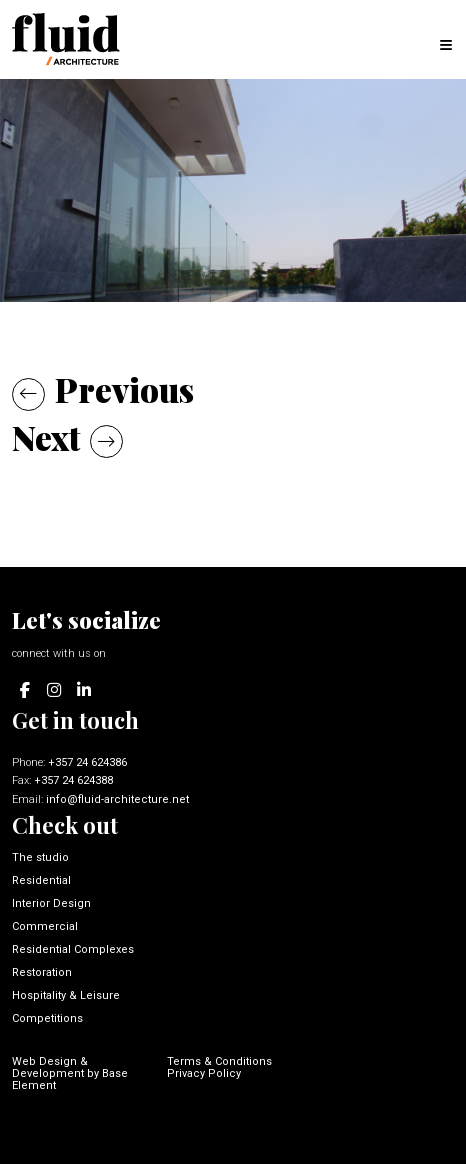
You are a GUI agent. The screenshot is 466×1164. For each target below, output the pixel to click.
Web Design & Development (50, 1067)
